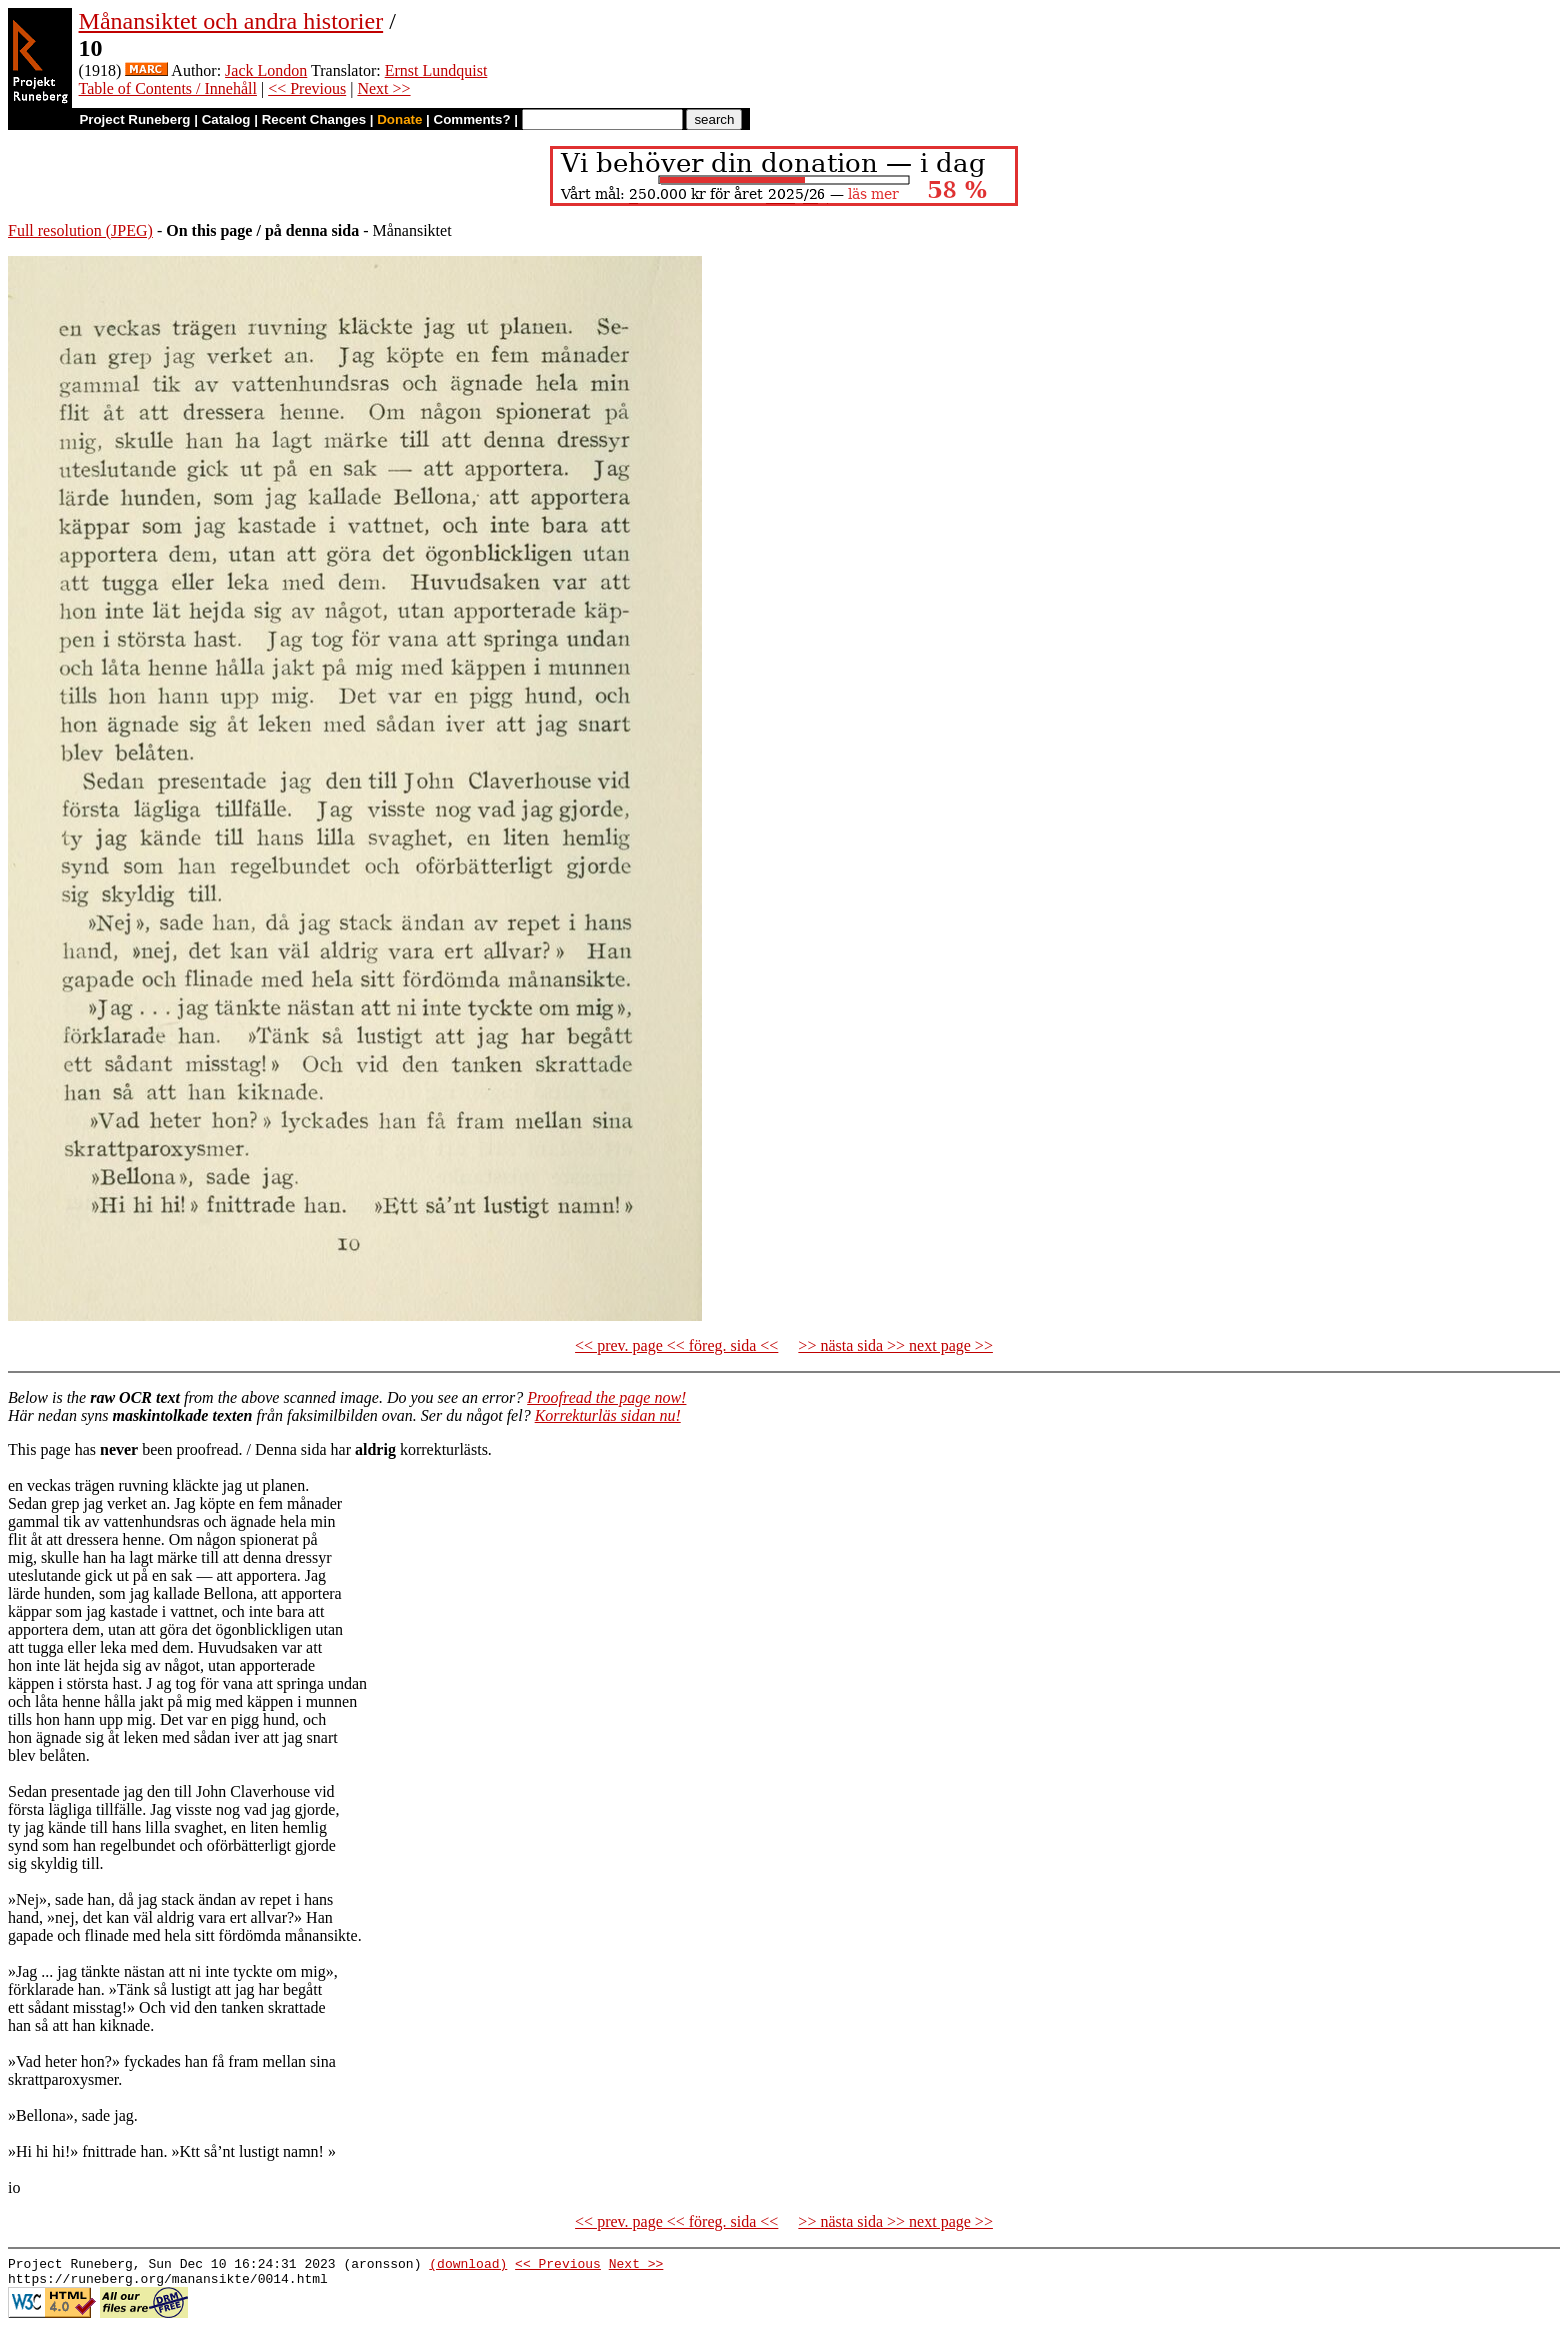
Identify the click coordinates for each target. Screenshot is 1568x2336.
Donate (399, 119)
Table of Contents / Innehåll (168, 88)
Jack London (266, 70)
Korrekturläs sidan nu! (608, 1415)
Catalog (226, 119)
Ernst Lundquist (436, 70)
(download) (468, 2266)
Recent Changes (314, 119)
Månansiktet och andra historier (231, 21)
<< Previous (307, 88)
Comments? (472, 119)
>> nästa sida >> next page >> (895, 1345)
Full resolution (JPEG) (80, 230)
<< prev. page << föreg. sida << (676, 1345)
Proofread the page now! (606, 1397)
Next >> (383, 88)
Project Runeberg (134, 119)
